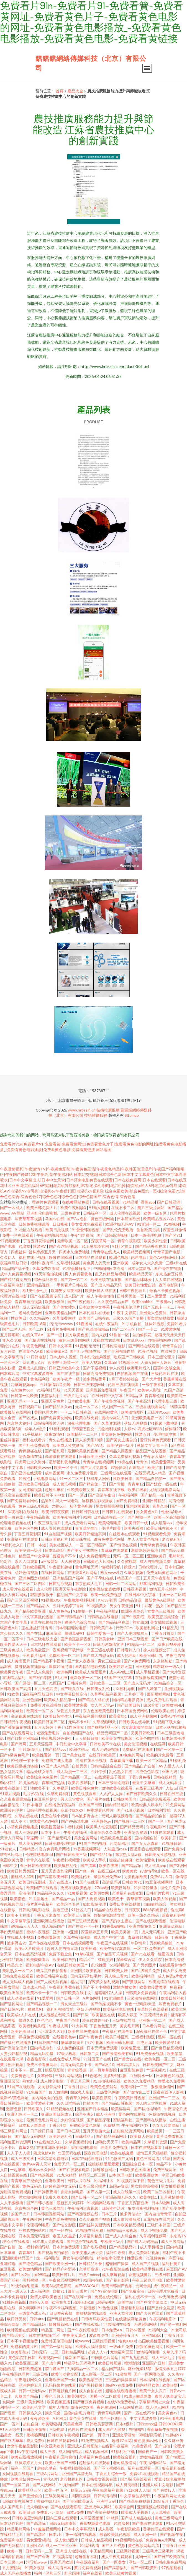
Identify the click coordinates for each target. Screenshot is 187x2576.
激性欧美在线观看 (117, 1788)
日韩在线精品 (165, 1777)
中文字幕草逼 (19, 1920)
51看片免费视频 (61, 1329)
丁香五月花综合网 (39, 1240)
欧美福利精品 (143, 1976)
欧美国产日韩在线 (95, 1318)
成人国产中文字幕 (109, 1937)
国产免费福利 (128, 1500)
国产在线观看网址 (18, 1732)
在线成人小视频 (21, 1937)
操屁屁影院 (55, 2070)
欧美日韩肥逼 (110, 2363)
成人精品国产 (54, 1926)
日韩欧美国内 (125, 1799)
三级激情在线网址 (143, 1998)
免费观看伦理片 (100, 1810)
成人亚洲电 (106, 2114)
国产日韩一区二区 (87, 2197)
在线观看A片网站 (82, 1572)
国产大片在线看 (150, 2313)
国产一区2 (77, 1495)
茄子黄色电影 (82, 1506)
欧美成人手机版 (135, 2512)
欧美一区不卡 (66, 1467)
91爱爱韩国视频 (86, 1229)
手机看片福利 (34, 1655)
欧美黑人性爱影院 (102, 1826)
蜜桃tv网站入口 (115, 1417)
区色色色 (45, 2020)
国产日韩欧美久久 (142, 1793)
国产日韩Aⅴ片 (12, 2009)
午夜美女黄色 (75, 2335)
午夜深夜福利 (88, 2562)
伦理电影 (139, 1257)
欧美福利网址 (148, 1627)
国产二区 (37, 1329)
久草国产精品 (27, 2396)
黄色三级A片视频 (34, 1506)
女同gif (8, 2401)
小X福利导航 (124, 1688)
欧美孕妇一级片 (121, 1445)
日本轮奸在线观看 (46, 1644)
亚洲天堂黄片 (53, 1401)
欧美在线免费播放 (84, 2031)
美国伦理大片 (46, 1412)
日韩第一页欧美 (25, 1395)
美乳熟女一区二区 (18, 1970)
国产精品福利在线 (114, 1622)
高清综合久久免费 (106, 1832)
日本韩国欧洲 (129, 1218)
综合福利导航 (46, 1279)
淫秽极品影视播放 (98, 1500)
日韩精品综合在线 (106, 1766)
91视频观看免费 (157, 1533)
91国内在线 (93, 2280)
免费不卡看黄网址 (42, 2064)
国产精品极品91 (123, 2247)
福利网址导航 (12, 1710)
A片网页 (60, 2418)
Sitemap (132, 1115)
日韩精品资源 (130, 1600)
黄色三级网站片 (169, 2517)
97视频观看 (10, 1240)
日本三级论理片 (162, 1356)
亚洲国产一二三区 (164, 2097)
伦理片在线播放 (82, 2429)
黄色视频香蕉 (85, 1793)
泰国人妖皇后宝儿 (170, 2396)
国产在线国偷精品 (94, 1329)
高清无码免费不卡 (76, 2064)
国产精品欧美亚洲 (31, 1611)
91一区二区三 (71, 1478)
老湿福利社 (171, 1539)
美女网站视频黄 (161, 1318)
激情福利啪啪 (133, 2307)
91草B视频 (84, 1954)
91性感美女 (74, 1727)
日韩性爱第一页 (101, 1633)
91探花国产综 (46, 2042)
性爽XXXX (127, 2341)
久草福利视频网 (153, 2236)
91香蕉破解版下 (77, 1268)
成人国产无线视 (112, 2429)
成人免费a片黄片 (172, 1976)
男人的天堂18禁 (89, 1439)
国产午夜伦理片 (81, 1301)
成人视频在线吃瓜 (55, 2014)
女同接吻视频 (31, 1489)
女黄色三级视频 (161, 1611)
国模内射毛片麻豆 (79, 2412)
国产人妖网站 (44, 2484)
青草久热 (160, 1506)
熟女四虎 (140, 1622)
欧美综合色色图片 (42, 1777)
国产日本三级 (69, 2130)
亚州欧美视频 (138, 1506)
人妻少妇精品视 (14, 2053)
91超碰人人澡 (138, 2490)
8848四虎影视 (155, 1909)
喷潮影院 (132, 2363)
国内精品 (174, 2247)
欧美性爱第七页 (40, 2103)
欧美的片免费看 (160, 1755)
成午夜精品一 (165, 2285)
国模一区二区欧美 (106, 2396)
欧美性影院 (102, 2097)
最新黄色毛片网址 (42, 2119)
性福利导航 (111, 1567)
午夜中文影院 (125, 1312)
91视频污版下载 (131, 2180)
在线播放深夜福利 (60, 1804)
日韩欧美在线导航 (135, 1721)
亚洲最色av (102, 1821)
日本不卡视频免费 (23, 2341)
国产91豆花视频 (131, 1810)
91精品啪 (130, 1202)
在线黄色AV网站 (44, 1821)
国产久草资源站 (108, 1423)
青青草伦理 (155, 1395)
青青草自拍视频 (29, 1301)
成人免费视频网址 (95, 1556)
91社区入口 (81, 1909)
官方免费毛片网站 (55, 1849)
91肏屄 (25, 1246)
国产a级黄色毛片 (15, 1755)
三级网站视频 (128, 2551)
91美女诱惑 (142, 2446)
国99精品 (42, 2274)
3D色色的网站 (131, 1755)
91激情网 (123, 2374)
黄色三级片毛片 (161, 2180)
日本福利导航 (159, 1810)
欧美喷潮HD (172, 1705)
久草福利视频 (69, 1262)
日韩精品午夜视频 (16, 1721)
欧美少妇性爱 (156, 1240)
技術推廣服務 (108, 1110)
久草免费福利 (59, 1793)
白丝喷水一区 (142, 2075)
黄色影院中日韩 (22, 2357)
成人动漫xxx (162, 1522)
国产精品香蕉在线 (151, 1246)
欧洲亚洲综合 (133, 1611)
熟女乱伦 (30, 2081)
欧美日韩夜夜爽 (56, 1511)
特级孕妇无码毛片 (80, 2363)
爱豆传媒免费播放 (169, 2479)
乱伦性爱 (99, 1965)
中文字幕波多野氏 (38, 1373)
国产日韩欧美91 (144, 2567)
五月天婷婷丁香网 (68, 1605)
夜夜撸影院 (37, 2059)
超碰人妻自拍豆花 (63, 1948)
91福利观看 (59, 1428)
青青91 (142, 1462)
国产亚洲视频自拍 (119, 1351)
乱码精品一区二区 (83, 2368)
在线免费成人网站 (65, 2059)
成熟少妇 (106, 1959)
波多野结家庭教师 (105, 1589)
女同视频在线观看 (18, 2473)
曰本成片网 (10, 1373)
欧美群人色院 (142, 2136)
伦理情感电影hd (39, 1854)
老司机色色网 (31, 1312)
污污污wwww (61, 1323)
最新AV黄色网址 (14, 2097)
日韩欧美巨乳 (34, 1567)
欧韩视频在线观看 (23, 2329)
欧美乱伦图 (81, 1876)
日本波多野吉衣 (85, 1815)
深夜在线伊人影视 (169, 2092)
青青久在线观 (38, 1860)
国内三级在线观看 (62, 2517)
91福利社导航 (49, 1390)
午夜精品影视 (38, 1517)
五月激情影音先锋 (55, 1384)
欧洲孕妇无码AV (120, 1224)
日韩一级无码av (33, 2390)
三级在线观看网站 (151, 1406)
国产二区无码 (14, 1329)
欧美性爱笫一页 (46, 1755)
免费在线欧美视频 (76, 1887)
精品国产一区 (129, 1578)
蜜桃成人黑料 (23, 1876)
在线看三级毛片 (149, 1788)
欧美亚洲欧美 (147, 2175)
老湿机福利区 (72, 2479)
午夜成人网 (59, 2025)
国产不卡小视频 (97, 1987)
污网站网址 (119, 1843)
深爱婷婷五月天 (95, 1931)
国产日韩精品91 (71, 1616)
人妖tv (129, 1428)
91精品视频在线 (60, 2108)
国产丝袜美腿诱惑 (95, 2224)
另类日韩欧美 (143, 1732)
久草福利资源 (156, 2142)
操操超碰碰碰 (121, 1860)
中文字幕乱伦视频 (38, 1616)
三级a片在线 (176, 1262)
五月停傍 (8, 1351)
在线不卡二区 (123, 1207)
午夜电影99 (156, 1826)
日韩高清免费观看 (155, 1799)
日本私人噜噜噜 (33, 2125)
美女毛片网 (130, 2025)
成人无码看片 (170, 1782)
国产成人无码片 (138, 1683)
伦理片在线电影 (14, 1296)
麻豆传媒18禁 (140, 2368)
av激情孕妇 (149, 1871)
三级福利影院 (144, 2036)
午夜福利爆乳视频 (91, 1716)
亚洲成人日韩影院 (83, 2446)
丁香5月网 (58, 2125)
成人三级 (48, 2451)
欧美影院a (20, 2352)
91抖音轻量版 (146, 1887)
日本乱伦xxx (134, 1340)
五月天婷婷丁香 (48, 1727)
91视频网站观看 (101, 2202)
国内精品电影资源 (91, 1666)
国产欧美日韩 (129, 1705)
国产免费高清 (133, 2291)
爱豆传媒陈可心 (96, 2020)
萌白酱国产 (55, 2368)
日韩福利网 (105, 2302)
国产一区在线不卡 (140, 2412)
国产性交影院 (65, 2224)
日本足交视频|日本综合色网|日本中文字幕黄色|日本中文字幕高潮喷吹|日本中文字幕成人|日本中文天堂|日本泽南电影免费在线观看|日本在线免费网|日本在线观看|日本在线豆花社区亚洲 (93, 1180)
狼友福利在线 (173, 2468)
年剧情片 (139, 1943)
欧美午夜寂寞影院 (115, 1948)
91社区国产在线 (97, 2059)
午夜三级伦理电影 (148, 2280)
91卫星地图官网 (95, 1246)
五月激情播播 (172, 2197)
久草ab (110, 1362)
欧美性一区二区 (40, 1710)
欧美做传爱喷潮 (153, 1987)
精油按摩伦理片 (111, 2258)
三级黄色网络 (108, 2092)
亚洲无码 (170, 1771)
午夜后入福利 (155, 1456)
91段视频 (88, 2307)
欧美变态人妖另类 (88, 2252)
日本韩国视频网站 (49, 2213)
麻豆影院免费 (132, 2070)
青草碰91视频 (140, 1937)
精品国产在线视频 (151, 1450)
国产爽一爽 (85, 1871)
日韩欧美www (39, 1467)
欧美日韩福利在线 (52, 1976)
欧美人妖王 (127, 2014)
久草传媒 (45, 2075)
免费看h (176, 1987)
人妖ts (171, 1788)
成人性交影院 (52, 2081)
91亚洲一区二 (149, 1224)
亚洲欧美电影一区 (147, 1417)
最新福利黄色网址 (65, 1462)
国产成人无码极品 (143, 2241)
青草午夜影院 (129, 1240)
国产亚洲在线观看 (27, 1473)
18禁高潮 (178, 1406)
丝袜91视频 (155, 1323)
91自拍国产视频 (58, 1533)
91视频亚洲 (128, 1362)
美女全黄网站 (86, 1837)
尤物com (59, 1506)
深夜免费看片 (171, 2003)
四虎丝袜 (18, 1251)
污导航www (37, 2562)
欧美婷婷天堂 (121, 1666)
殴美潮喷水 (77, 2396)
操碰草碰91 (74, 1633)
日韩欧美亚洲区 (93, 1456)
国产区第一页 (99, 2191)
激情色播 (14, 2108)
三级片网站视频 (69, 2075)
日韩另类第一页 (131, 1296)
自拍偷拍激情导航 (109, 1915)
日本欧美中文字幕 (95, 1307)
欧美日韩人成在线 (101, 1290)
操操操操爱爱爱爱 (104, 2164)
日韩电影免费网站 (170, 2562)
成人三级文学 (23, 2158)
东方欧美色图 (77, 1334)
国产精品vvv (56, 1749)
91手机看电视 (172, 2418)
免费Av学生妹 (172, 1716)
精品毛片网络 (19, 2529)
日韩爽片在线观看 (118, 1511)
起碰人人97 (98, 2352)
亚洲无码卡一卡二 (23, 1401)
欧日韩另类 (17, 2318)
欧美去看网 (134, 1528)
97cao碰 (101, 1887)
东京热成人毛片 (89, 1583)
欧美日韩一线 (137, 1522)
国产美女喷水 (65, 1307)
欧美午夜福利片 (67, 1517)
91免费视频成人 (95, 2440)
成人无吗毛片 (153, 1931)
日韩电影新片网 (63, 2390)
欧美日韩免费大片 (42, 1207)
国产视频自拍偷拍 (54, 2252)
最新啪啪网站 (159, 1694)
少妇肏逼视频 (72, 2119)
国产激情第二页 (137, 2092)
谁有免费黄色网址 (109, 1539)
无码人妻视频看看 (117, 1815)
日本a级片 (125, 2423)
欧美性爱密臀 (76, 1705)
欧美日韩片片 (64, 2274)
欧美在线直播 (122, 2153)
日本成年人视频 (63, 1356)
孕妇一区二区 (141, 2562)
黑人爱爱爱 (157, 1296)
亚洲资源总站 (171, 1926)
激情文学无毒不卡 (153, 1445)
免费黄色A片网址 (161, 2540)
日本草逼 (8, 2252)
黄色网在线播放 (132, 2114)
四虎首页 (151, 1705)
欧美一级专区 (156, 1213)
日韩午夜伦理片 (133, 1290)
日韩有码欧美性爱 (97, 2318)
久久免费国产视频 (95, 2219)
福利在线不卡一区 (141, 2296)
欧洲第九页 (61, 2302)
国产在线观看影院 (66, 2506)
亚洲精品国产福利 (68, 1578)
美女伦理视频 (136, 1743)
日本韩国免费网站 (133, 1710)
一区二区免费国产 (149, 1948)
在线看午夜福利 (115, 2446)
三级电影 (57, 2429)
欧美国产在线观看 (42, 1887)
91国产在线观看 (21, 2086)
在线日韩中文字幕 (108, 1395)
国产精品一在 (153, 1495)
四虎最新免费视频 (101, 1390)
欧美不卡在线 (19, 1915)
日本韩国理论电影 (71, 1627)
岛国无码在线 (70, 2153)
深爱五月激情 (174, 1229)
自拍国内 (91, 2103)
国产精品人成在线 (94, 1699)
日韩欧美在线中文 (76, 1992)
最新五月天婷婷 (70, 2202)
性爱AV (40, 1246)
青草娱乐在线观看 (153, 2009)
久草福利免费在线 (95, 2457)
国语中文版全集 (167, 1368)
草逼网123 (35, 1837)
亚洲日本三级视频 (133, 1638)
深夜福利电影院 (84, 2147)
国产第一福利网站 (57, 2346)
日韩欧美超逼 (31, 2368)
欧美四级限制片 (82, 1782)
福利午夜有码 (42, 1262)
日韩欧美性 (175, 1583)
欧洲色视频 (119, 1257)
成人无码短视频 (36, 1307)
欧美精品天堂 (141, 1274)
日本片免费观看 (67, 2247)
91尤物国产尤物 (119, 2158)
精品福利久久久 (51, 1893)
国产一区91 (10, 2423)
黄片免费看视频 (170, 2136)
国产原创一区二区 (31, 1683)
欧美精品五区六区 (159, 1218)
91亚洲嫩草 (114, 1998)
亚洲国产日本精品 (93, 2108)
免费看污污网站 (50, 2512)
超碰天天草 (39, 2302)
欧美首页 (155, 2130)
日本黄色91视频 (170, 2075)
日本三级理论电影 (114, 1782)
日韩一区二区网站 (121, 1583)
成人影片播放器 (127, 2219)
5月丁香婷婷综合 (124, 1379)
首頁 (59, 90)
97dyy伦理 (107, 1600)
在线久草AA (33, 1334)
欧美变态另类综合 (164, 1616)
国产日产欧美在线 (167, 1638)
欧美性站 (126, 2302)
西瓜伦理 (137, 1467)
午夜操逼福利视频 (108, 2490)
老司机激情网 (125, 2462)
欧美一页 (15, 2551)
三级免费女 (71, 1213)
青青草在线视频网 (99, 1462)
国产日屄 (81, 2014)
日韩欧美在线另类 (18, 2501)
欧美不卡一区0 (77, 1644)
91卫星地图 (39, 1898)
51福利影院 (120, 1965)
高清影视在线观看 (61, 1456)
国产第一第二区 (74, 1279)
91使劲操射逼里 (25, 2285)
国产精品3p (131, 1865)
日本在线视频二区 (44, 2335)
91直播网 (84, 1323)
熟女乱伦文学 (12, 1771)
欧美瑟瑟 (174, 2053)
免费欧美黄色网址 (85, 2125)
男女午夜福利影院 (78, 2258)
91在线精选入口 (48, 2142)
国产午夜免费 (91, 2036)
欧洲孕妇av (79, 1749)
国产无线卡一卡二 (159, 1307)
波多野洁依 (99, 2335)
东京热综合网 (27, 2208)
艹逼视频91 (156, 2070)
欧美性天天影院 (77, 1915)
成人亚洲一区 (146, 2534)
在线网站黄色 (106, 1412)
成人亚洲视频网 (144, 1716)
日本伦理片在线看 (95, 1312)
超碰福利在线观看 (95, 2462)
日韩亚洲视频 (135, 1589)
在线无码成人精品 (150, 1473)
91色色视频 (108, 2307)
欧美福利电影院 (33, 2025)
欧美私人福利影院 (91, 2346)
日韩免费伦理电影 (61, 1843)
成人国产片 (74, 1296)
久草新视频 (134, 1572)
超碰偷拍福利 (87, 2556)
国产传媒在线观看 (44, 1943)
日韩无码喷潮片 (63, 2523)
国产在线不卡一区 (84, 1926)
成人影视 (106, 2529)
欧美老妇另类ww (26, 2479)
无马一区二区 (87, 1406)
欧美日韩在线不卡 (162, 1528)
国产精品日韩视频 (117, 2103)
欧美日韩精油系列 (91, 1533)
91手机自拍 (132, 1323)
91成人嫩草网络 (138, 2396)
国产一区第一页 (170, 1749)
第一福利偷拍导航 (34, 2247)
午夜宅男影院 (82, 1235)
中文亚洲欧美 (53, 2446)
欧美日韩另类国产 (23, 1871)
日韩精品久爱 (91, 2263)
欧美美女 (129, 1871)
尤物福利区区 (122, 2352)
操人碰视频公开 (157, 1649)
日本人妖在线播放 (170, 1727)
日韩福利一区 (95, 1213)
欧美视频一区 (51, 2357)
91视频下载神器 (164, 1423)
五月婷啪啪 (10, 1334)
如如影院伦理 (95, 1904)
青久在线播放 (61, 1439)
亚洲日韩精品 (154, 1500)
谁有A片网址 (11, 1854)
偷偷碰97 (173, 1428)
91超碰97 (173, 2435)
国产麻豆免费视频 (89, 2401)
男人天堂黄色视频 (144, 1539)
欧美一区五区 (56, 2490)
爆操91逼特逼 (61, 1666)
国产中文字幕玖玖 (152, 2302)
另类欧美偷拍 (161, 1943)
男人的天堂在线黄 (151, 2103)
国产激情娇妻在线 (16, 1727)
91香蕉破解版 (114, 1926)
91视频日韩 (172, 1843)
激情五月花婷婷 (163, 1589)
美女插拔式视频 (164, 1622)
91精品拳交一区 (168, 1683)
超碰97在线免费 (119, 2385)
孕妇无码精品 (12, 1931)
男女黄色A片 (147, 1511)
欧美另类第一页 (125, 1931)
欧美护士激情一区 (64, 1362)
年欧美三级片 (113, 2241)
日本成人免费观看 (48, 2241)
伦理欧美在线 (163, 1710)
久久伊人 (8, 1257)
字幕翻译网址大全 (155, 2401)
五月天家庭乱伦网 (57, 1871)
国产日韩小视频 (40, 2202)
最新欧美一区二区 (73, 1240)
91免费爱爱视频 (150, 2053)
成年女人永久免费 (147, 1262)
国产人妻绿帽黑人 (133, 1633)
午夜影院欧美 (129, 2529)
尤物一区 (143, 2556)
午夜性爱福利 (75, 1832)
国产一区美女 (115, 2562)
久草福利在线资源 (128, 1893)
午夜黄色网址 (34, 1345)
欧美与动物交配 (65, 2374)
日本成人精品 (34, 1987)
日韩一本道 (37, 1544)
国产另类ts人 (164, 2490)
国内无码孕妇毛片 (86, 1976)
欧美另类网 (99, 1893)
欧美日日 (26, 2512)
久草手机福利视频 (106, 1694)
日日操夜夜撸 (46, 2191)
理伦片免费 (170, 1887)
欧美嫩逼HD (56, 1351)
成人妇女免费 (174, 1970)
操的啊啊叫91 (31, 2307)
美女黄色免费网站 (117, 1434)
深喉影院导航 (151, 2435)
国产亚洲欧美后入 (78, 2501)
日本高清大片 (128, 2064)
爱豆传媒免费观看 (156, 1439)
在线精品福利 (14, 1677)
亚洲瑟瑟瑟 (10, 2081)
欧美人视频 (92, 1362)
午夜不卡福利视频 (61, 2307)
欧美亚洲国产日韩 (61, 2462)
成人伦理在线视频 (125, 1213)
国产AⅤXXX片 (87, 2285)
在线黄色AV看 (31, 1351)
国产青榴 (117, 1484)
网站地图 (103, 1149)
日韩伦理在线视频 (42, 1810)
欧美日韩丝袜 (173, 1998)
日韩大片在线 (79, 2180)
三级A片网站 (47, 2473)
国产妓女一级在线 (162, 1484)
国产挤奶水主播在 (117, 1920)
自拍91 (59, 2291)
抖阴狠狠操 (81, 2495)
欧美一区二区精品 (152, 1760)
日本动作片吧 (12, 2523)
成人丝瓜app (155, 1865)
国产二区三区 (124, 1329)
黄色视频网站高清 (144, 2545)
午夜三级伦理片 (48, 1522)
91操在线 (125, 1462)
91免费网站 (175, 1804)
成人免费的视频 (70, 2048)
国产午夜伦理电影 (83, 2329)
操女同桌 (53, 2412)
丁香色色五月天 (103, 2025)
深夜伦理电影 (79, 1423)
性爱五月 (143, 1434)
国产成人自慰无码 (99, 1655)
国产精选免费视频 (135, 2501)
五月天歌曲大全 (97, 2130)
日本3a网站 (55, 1550)
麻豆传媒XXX (72, 1810)
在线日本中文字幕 (141, 1594)
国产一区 (156, 1821)
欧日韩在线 (81, 1539)
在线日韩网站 (53, 1572)
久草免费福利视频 (125, 1456)
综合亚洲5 (84, 2114)
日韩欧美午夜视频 (64, 2435)
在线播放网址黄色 (131, 2318)
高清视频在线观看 (27, 1716)
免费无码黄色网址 (162, 1572)
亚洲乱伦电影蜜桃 (42, 1213)
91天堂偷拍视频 (48, 1274)
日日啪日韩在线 (86, 1511)
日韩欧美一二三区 (105, 1683)
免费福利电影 (12, 2540)
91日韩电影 (36, 1356)
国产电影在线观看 (148, 2523)
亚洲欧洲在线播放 (49, 1920)
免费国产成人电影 (57, 1760)
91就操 (112, 2517)
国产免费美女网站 (57, 1417)
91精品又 (170, 1627)
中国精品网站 (102, 2551)
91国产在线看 (87, 1882)
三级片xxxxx (89, 2274)
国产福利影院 (118, 2280)
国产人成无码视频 (52, 1981)
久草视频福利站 (79, 2142)
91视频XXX (51, 1600)
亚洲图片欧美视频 (86, 1970)
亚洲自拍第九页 (143, 1926)
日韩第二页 (90, 2053)
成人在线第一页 (127, 2191)
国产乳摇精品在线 (63, 2318)
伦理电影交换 (165, 1434)
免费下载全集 (61, 1954)
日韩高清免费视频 (99, 1373)
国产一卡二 (148, 1329)
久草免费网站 (64, 1318)
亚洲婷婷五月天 (125, 2335)
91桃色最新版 (14, 2302)
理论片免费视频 (115, 2147)
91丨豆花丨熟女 (150, 1605)
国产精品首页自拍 (16, 1279)
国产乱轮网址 (12, 2003)
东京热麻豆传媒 (169, 1274)
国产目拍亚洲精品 (23, 1738)
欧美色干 (116, 1898)
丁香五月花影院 (28, 1533)
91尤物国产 (69, 2484)
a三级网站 (49, 1561)
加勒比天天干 (107, 2142)
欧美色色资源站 (104, 2086)
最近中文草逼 (144, 1782)
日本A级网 (161, 2202)
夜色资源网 (107, 2407)
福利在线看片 (34, 1439)
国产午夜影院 (133, 1616)
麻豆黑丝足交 (46, 1799)
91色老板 (93, 2075)
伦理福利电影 (38, 2224)
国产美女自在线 (128, 2059)
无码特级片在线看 (61, 2385)
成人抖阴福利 (128, 2484)
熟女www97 (111, 1572)
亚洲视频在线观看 (153, 2506)
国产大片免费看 (94, 1467)
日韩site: (37, 2318)
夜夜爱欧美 (40, 2418)
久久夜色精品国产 (113, 1301)
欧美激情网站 (31, 2269)
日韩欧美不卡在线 (106, 1743)
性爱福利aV (171, 1511)
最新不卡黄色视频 (165, 1290)
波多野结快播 (115, 2075)
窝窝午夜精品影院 (23, 2446)
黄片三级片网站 (151, 1207)
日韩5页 (161, 1937)
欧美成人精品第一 (60, 1699)
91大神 (61, 1677)
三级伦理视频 (104, 2341)
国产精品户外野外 (61, 2269)
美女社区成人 (61, 1544)
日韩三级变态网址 (90, 1384)
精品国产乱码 (113, 2368)
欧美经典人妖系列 (147, 1804)
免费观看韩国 (49, 1937)
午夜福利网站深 (153, 2462)
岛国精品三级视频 (122, 2230)
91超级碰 (122, 2523)
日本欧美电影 (79, 1401)
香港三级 (61, 1909)
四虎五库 (145, 2042)
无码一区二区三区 (129, 1556)
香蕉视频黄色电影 (95, 2523)
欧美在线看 (137, 1489)
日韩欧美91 (132, 1882)
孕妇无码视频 (136, 1423)
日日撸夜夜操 (61, 2313)
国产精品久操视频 (117, 1450)
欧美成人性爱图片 (91, 1672)
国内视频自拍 (146, 1837)
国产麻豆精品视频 (167, 2048)
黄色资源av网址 (148, 2440)
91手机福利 (32, 1434)
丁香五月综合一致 (111, 2473)
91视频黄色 (155, 2258)
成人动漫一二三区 (72, 1771)
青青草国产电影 (167, 1251)
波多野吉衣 (16, 1943)
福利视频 (75, 1826)
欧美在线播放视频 (27, 2457)
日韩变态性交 (83, 1428)
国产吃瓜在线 (72, 1688)
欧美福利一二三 (134, 2086)
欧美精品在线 (104, 2014)
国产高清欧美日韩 (53, 1876)
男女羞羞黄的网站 (137, 1727)
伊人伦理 (117, 1368)
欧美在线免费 (87, 1417)
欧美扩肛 (155, 1467)
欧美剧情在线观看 (164, 1981)
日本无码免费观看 (103, 2048)
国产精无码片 (60, 1837)
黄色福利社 (40, 1379)
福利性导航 (116, 2252)
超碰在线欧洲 (61, 1257)
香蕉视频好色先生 (57, 1738)
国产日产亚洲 (38, 2556)
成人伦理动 (127, 1655)
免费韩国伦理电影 (57, 2341)
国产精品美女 (14, 2335)
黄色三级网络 (148, 2158)
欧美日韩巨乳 (151, 1655)
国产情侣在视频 (168, 1268)
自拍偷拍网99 (159, 1340)
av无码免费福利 (172, 2296)
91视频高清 (63, 2556)
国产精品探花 (99, 2119)
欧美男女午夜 (12, 1672)
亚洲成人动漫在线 (72, 2551)
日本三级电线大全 (42, 1638)
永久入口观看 (27, 1561)
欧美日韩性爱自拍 (141, 1285)
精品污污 (78, 1981)
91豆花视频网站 (159, 1882)
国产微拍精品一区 (103, 1727)
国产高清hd (36, 2523)
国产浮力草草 (12, 2440)
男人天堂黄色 (72, 1799)
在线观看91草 (12, 2059)
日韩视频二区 (31, 1406)
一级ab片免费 (121, 2346)
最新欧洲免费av (108, 1876)
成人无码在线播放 (16, 2573)
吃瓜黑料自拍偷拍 (52, 1970)
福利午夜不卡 (174, 2252)
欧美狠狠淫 (55, 1301)
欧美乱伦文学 (34, 2407)
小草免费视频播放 (23, 1826)
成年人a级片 (36, 1428)
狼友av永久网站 (43, 2169)
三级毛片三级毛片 (158, 2551)
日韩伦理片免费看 (163, 2291)
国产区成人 (29, 1417)
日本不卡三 (51, 1832)
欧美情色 (18, 1898)
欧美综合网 (125, 2506)
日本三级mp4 (12, 2562)
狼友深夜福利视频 (144, 2208)
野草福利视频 (151, 1583)
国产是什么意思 (161, 2307)
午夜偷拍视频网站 (52, 1235)
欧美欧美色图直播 (116, 1837)
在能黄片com (22, 1390)
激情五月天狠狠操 (152, 2153)
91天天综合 (10, 2429)
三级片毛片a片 (76, 1395)
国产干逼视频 (95, 1368)
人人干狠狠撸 (12, 2202)
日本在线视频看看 (78, 1943)
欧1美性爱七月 (35, 1290)
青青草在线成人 (107, 1251)
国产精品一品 (64, 1898)
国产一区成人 (12, 1207)
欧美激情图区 (133, 1412)
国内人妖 (99, 1334)
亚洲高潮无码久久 (121, 2197)
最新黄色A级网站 (160, 1600)
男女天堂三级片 (74, 2003)
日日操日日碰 (42, 2130)
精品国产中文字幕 (34, 1556)
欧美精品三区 (30, 2490)
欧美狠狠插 (51, 2423)
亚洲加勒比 (152, 2335)
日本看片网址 (154, 2025)
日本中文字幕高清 (80, 2529)
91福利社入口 (12, 1544)
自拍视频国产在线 (133, 1373)
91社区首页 (122, 1246)
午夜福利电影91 (163, 2318)
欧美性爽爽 (109, 1865)
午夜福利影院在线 (75, 2468)
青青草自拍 (172, 1345)
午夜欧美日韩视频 (130, 2097)
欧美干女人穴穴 (153, 2390)
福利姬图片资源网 (16, 2142)
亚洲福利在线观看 (23, 1539)
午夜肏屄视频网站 (65, 2280)
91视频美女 (97, 1605)
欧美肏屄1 (118, 1716)
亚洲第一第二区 (152, 2020)
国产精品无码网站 (31, 2136)
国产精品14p (101, 1854)
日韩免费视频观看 (34, 1224)
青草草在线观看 (115, 1550)
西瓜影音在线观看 (146, 1849)
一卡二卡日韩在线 (76, 1412)
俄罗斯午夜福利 (40, 1904)
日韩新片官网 (158, 1893)
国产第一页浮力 (96, 2435)
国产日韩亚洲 (169, 1202)
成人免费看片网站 (80, 1522)
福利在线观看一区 (144, 2468)
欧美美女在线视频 (117, 1738)
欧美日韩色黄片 (85, 1788)
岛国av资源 (119, 2186)
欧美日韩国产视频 (117, 2285)
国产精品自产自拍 (140, 1766)
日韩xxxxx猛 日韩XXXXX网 (159, 2423)
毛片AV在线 (34, 1793)
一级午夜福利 (154, 1384)
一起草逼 (18, 2169)
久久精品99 (39, 1318)
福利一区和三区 (48, 2573)
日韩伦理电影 (114, 1345)
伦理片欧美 (111, 1528)
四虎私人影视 (82, 2092)
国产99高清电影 (75, 1821)
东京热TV (178, 2236)
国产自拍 (8, 2247)
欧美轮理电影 (110, 1522)
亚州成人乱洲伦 (33, 1368)
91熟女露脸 (99, 1207)
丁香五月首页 (163, 1633)
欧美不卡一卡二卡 (42, 1992)
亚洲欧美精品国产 (61, 1312)
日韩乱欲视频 (61, 1583)
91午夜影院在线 (115, 2269)
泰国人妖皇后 (65, 2236)
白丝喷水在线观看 (125, 1533)
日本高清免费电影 (53, 2158)
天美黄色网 (73, 2423)
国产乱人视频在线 (85, 1351)
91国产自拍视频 (93, 1843)
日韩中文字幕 (61, 1345)
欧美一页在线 (12, 1517)
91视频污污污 (87, 1345)
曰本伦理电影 (121, 2175)
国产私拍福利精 (148, 2108)
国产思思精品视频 (83, 1920)
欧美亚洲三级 (27, 2363)
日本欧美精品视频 (129, 2224)
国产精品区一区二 (76, 1777)
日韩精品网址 (74, 2352)
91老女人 (8, 1849)
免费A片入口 (161, 1876)
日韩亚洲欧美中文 (65, 1368)
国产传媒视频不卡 (106, 2003)
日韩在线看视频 (106, 1202)
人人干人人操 (19, 2153)
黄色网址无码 (87, 1567)
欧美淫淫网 (121, 2108)
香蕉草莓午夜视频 (163, 2429)
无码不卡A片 (79, 1721)
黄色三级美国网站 (75, 1340)
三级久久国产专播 (129, 1318)
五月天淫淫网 (41, 1743)
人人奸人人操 (111, 1793)
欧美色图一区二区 (160, 2059)
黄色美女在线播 (83, 2418)
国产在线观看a (88, 2324)
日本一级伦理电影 (147, 1235)
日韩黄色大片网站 (99, 1561)
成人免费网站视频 (144, 2252)
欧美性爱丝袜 (53, 1826)
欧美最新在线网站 (16, 1412)
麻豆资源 (54, 1633)
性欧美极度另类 (81, 1489)
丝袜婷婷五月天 (43, 1251)
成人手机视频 (148, 1672)
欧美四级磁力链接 (23, 1766)
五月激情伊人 (31, 1749)
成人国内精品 (70, 2451)
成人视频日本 (97, 2451)
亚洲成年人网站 (98, 2506)
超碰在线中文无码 (61, 2186)
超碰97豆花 (122, 2440)
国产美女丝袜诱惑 (83, 1550)
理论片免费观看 (46, 1202)
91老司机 (179, 2329)
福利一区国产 (23, 2468)
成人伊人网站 (157, 2407)
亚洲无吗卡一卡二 (23, 2114)
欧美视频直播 (59, 2401)
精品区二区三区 (93, 2175)
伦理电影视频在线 (16, 1522)
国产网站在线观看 (144, 1345)
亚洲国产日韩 (91, 1804)
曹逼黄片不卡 (65, 1556)
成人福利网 (40, 2291)
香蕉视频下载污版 (68, 1649)
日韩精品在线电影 (103, 1616)
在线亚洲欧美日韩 (52, 2147)
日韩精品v (28, 1849)
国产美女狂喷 (74, 1755)
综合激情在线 (31, 1456)
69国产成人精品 (55, 1766)
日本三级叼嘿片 (93, 2186)
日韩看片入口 (129, 1649)
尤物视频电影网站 (165, 1489)
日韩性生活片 (113, 2208)
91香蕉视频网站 (87, 1849)
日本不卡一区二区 (27, 2070)
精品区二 (87, 1959)
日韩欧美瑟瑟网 (100, 2423)
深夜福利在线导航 (23, 1511)
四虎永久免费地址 (75, 1251)
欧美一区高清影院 (170, 1517)
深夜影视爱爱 (170, 1644)
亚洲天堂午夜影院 (71, 1589)
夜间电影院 (169, 1285)
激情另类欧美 (82, 2407)
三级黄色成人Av (33, 2313)
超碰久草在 (55, 1489)
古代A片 (50, 2479)
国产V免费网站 (137, 1661)
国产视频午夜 (172, 2534)
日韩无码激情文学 (109, 1644)
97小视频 (95, 2042)
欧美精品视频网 (137, 1251)
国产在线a (35, 1633)
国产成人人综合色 (121, 2236)
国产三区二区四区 (31, 1583)
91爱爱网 (45, 1998)
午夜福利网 (128, 1495)
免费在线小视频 (55, 1815)
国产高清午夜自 (102, 1495)
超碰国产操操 (117, 2263)
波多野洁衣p (131, 2213)
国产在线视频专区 (46, 1296)
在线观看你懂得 (172, 1965)
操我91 (130, 1567)
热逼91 (47, 1500)
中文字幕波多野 (144, 2418)
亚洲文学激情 (124, 2435)
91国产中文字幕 (118, 1677)
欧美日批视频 (57, 1229)
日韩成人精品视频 (97, 2540)
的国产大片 (21, 2213)
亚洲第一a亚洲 (66, 1931)
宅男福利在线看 (117, 2324)
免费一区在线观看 (18, 1235)
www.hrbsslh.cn (82, 1110)
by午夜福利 (27, 2451)
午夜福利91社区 (135, 2125)
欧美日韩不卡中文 (50, 1495)
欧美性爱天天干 (14, 1644)
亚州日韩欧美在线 (36, 1865)
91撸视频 (172, 1224)
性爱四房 (166, 1954)
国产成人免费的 (40, 1672)
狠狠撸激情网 (163, 2086)
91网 (87, 1517)
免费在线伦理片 (108, 2296)
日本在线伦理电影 (87, 2158)
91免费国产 (36, 2092)
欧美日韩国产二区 (50, 1721)
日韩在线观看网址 (63, 2440)
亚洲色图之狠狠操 (34, 1578)
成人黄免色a (60, 1611)
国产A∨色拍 (77, 1218)
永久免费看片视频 (82, 1473)
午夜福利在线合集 (118, 2031)
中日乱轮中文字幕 (72, 1743)
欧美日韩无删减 (33, 1882)
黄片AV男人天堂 (37, 2164)
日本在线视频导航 (98, 2484)
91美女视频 (35, 2567)
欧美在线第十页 (14, 1788)
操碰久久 (27, 2020)
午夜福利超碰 (61, 1567)
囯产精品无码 (132, 1826)
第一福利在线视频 (81, 2534)
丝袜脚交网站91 (33, 2230)
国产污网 (19, 1743)
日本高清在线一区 (109, 1517)
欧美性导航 (121, 1887)
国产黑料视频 (91, 2385)
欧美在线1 (148, 2197)
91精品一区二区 (141, 1644)
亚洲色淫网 (32, 1699)
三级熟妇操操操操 (121, 2379)
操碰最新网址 (105, 2169)
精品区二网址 (53, 2329)
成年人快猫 (58, 2407)
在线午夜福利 (107, 1323)
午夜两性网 (32, 2219)
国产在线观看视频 (151, 1920)
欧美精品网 (131, 2142)
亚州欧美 (121, 1262)
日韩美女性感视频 (160, 1854)
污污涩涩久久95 (51, 2031)
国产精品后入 (38, 1605)
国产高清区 (36, 2534)
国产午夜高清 (140, 1401)
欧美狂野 (170, 2385)
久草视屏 (61, 1788)
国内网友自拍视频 (47, 2097)
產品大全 (75, 90)
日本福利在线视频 (155, 2379)
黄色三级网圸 (103, 1218)
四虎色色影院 (147, 1771)
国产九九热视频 (135, 2357)
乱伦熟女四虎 (121, 1771)
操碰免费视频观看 (34, 2036)
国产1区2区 (21, 2274)
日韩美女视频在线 (102, 2479)
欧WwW (82, 2341)
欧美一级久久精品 (144, 1915)
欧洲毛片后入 (139, 1368)
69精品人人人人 (25, 1926)
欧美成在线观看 (171, 1860)
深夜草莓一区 (103, 1240)
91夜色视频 (148, 1351)
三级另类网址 (57, 2495)
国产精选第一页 (93, 1484)
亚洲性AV (34, 2545)
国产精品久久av (59, 1406)
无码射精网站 (146, 2324)
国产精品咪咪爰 (139, 1279)
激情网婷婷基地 (145, 1550)
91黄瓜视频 (77, 1893)
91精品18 (134, 1395)
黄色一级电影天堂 (141, 2003)
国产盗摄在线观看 (82, 2241)
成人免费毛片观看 (162, 1699)
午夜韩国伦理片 (127, 1307)
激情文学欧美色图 (46, 2296)
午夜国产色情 (68, 2020)
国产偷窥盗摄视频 (76, 1638)
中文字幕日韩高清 (72, 1694)
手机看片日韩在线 (72, 1285)
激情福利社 (51, 1395)
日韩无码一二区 (45, 2352)
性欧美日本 (123, 1478)
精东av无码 (80, 2490)
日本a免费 (75, 2512)
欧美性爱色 (145, 1860)
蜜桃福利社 (123, 2119)
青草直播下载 (122, 1760)
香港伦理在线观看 (159, 2529)
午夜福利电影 (12, 1285)
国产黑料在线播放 (151, 2119)
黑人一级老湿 (67, 1500)
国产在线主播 (69, 1373)
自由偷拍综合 (155, 1904)
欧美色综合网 (27, 1528)
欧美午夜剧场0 (73, 1207)
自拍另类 (80, 1766)
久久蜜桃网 (127, 1561)
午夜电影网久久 (29, 2379)
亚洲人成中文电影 (158, 2484)
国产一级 (55, 1334)
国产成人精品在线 (137, 2517)
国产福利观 (55, 1450)
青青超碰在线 (31, 1450)
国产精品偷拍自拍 (151, 1815)
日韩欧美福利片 (55, 1539)
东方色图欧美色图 (99, 1710)
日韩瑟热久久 (31, 2412)
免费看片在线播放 (46, 1705)
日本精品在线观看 (91, 1257)
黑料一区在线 (170, 2036)
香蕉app (148, 1202)
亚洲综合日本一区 (138, 2164)
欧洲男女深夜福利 (67, 1290)
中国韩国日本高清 (109, 1268)
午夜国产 (127, 1390)
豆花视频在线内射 (159, 2219)
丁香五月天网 (78, 2081)
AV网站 (17, 1213)
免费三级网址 (165, 2169)
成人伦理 (44, 1589)
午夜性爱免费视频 (61, 2219)
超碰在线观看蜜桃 (121, 2390)
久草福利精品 (91, 2236)
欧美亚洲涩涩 (12, 1992)
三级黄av (164, 1301)
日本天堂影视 (139, 1268)
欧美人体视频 (165, 1898)
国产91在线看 (143, 1954)
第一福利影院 (48, 2258)
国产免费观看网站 (23, 1500)
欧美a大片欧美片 (30, 1948)
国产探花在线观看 (136, 2479)
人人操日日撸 (87, 1738)
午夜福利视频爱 (67, 1860)
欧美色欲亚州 (38, 1649)
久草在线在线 (27, 1815)
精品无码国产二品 (113, 1732)
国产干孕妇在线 (101, 1578)
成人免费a (35, 2440)
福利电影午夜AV (40, 1965)
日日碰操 (143, 1666)
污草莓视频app (24, 1384)
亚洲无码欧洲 (62, 2562)
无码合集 (143, 2285)
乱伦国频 (72, 2573)
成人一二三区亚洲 (61, 2545)
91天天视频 (73, 1390)
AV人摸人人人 (171, 1766)
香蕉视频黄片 (140, 2274)
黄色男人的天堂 (97, 1262)
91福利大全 (158, 2329)
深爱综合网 (126, 1959)
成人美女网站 (31, 1843)
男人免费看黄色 (79, 1274)
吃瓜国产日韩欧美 (129, 1356)
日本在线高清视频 (31, 1954)
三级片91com (158, 1412)
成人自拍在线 (91, 2390)
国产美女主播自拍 (122, 1439)
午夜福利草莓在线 (65, 1987)
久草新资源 (89, 2269)
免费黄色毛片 (23, 2075)
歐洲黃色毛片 (12, 1810)
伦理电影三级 (166, 1401)
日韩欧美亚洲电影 (28, 2517)
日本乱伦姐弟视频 (95, 1356)
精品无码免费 (42, 2053)
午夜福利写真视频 (83, 2208)
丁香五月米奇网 (47, 1915)
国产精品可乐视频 (113, 1954)
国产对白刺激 (41, 1677)
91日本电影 (32, 1804)
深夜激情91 (55, 1434)
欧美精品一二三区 (83, 1434)
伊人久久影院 (151, 1959)
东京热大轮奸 (19, 1423)
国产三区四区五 (113, 2418)
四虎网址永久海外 (31, 1462)
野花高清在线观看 (16, 1495)
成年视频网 (54, 1473)
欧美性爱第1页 (168, 2042)
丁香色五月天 (53, 2396)
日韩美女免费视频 (141, 1992)
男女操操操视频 (110, 1506)
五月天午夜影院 (157, 1578)
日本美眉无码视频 (34, 2236)
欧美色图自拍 (147, 1738)
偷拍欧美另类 (149, 1229)
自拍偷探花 (142, 1334)
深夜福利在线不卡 (152, 2031)
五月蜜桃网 (12, 2567)
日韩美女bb (104, 1638)
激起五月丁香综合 (169, 2501)
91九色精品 (66, 2175)
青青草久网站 (78, 2097)
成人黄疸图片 (19, 1661)
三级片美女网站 (31, 2401)
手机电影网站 (45, 1478)
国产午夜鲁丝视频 (109, 1401)
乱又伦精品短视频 (111, 1274)
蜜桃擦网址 (36, 2435)
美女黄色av (168, 2412)
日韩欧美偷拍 (35, 2429)
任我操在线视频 (162, 2114)
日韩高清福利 (106, 2495)
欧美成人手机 (95, 1860)
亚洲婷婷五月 (31, 2385)
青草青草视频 (139, 1898)
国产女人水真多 (145, 1843)
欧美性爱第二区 (135, 2048)
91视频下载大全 (167, 1721)
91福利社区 (104, 2180)
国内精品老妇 (117, 1804)
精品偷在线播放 (108, 1909)
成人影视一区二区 (97, 2374)
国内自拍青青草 (159, 2213)
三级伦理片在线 (165, 1373)
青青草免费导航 (154, 1544)
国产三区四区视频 (23, 1600)
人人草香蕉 (161, 2512)
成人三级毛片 (164, 2357)
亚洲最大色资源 (153, 1312)
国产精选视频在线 (83, 2213)
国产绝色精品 (31, 2263)
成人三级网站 (173, 2241)
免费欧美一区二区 (65, 1655)
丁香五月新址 (76, 2086)
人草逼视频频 (92, 2517)
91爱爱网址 (171, 1329)
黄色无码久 (32, 2186)
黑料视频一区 (34, 2280)
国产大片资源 (174, 1672)
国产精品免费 (173, 1550)
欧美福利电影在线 (119, 2009)
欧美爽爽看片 (38, 1959)
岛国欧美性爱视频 (154, 2341)
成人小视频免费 (154, 2230)
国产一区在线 (61, 2230)
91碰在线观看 (162, 1832)
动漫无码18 (83, 2302)
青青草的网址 (87, 1528)
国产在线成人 (61, 1882)
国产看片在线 (99, 1799)
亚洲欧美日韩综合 (34, 1484)
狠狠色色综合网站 (80, 1622)
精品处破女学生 (40, 1771)
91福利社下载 (123, 2451)
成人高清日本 (60, 2567)
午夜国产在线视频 (113, 1943)
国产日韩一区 (68, 1998)
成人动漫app (37, 2506)
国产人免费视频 (92, 1898)
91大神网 (79, 2025)
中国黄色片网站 (105, 2357)
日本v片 (56, 2534)
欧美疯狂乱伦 (66, 1865)
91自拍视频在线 (107, 2081)
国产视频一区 (139, 1517)
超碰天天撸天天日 (170, 1334)
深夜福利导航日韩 (38, 1694)
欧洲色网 (65, 1672)
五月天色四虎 (46, 1688)
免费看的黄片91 (25, 2346)
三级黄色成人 (12, 1649)
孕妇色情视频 (27, 1572)
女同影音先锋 (50, 2086)
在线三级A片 (109, 1871)
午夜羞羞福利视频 (80, 1600)
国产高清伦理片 (14, 2048)
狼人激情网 (58, 2092)
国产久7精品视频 (64, 1246)
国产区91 (173, 1235)
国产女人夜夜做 (81, 1661)
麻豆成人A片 (33, 1362)
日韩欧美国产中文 (159, 2064)
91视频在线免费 (90, 2230)
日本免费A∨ (112, 2329)
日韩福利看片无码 (49, 1423)
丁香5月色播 (140, 1777)
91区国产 (57, 1683)
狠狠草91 (35, 2009)
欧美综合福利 (125, 2457)
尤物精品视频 (151, 2457)
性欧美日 (19, 1318)
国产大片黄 (151, 1379)
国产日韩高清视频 (113, 1235)
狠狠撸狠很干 (42, 1594)
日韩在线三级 (172, 1793)
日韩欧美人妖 (116, 1970)
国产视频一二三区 (130, 1821)
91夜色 (25, 1478)
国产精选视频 (42, 2175)
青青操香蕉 (77, 2070)
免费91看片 (177, 1323)
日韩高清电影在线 (34, 1909)
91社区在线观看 (29, 1229)
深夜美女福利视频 (104, 1981)
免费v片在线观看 (145, 2473)
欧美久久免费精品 (139, 2081)
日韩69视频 (135, 2329)
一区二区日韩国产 (91, 1544)
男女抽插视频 (173, 2186)
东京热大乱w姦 (128, 1854)
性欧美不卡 (40, 1788)
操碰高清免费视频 (16, 2191)
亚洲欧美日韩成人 (57, 2114)
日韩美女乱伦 (99, 1688)
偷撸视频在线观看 (91, 2313)
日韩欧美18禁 (34, 1323)
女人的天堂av (103, 1705)
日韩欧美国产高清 (16, 1688)
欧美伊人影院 (149, 1390)
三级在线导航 (124, 2020)
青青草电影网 (110, 2412)
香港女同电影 (72, 2191)
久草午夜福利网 (77, 1937)
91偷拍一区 (119, 1334)
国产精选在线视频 (41, 1340)
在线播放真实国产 (151, 1677)
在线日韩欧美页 (103, 1755)
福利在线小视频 (33, 1257)
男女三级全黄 (110, 1661)
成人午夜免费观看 (117, 2556)
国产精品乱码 (34, 2324)
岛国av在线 (54, 1218)
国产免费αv (174, 1849)
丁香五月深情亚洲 (133, 2202)
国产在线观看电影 (75, 2169)
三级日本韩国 (159, 2224)
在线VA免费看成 (122, 2401)
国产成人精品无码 (106, 1285)
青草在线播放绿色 (46, 1622)
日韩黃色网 (77, 1683)
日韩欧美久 (34, 2108)
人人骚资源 (71, 1561)
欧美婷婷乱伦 (61, 2136)
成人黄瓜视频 (65, 1484)
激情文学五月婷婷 (170, 2368)
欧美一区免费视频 (106, 1594)
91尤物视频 (29, 1782)
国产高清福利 (116, 2567)
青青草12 (136, 1484)
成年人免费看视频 (16, 1274)
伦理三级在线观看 (124, 1384)
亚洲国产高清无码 (77, 2473)
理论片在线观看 (16, 2241)
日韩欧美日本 (101, 1627)
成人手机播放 (152, 2247)
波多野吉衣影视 (107, 1340)
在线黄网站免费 (76, 1202)
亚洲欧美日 (156, 1556)
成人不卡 (19, 1821)
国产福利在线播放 (16, 2042)
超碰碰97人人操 (108, 1992)
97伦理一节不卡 (25, 1760)
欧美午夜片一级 (67, 1379)
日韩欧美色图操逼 (135, 2169)
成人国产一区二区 (117, 1406)
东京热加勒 (163, 1661)
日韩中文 (10, 1865)
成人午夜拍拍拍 (101, 1296)
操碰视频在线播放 (31, 1666)
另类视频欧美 (136, 1876)
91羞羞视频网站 (47, 2529)
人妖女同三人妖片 (156, 1362)
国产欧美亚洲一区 (61, 2263)
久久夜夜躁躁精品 (16, 1799)
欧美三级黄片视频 (121, 2573)
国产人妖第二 (150, 1688)
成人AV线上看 (121, 1672)
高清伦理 (27, 1893)
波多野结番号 (95, 1379)
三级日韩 (163, 2274)
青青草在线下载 (111, 1489)
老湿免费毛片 (48, 1732)
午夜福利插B (107, 1611)
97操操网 (119, 1467)
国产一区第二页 (16, 2484)
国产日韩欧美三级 (72, 1854)
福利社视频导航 (61, 2009)
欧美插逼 (89, 1948)
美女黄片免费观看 (87, 1224)
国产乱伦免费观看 (118, 1229)
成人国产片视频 (146, 2263)
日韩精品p (84, 2136)
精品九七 (15, 1965)
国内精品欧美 (148, 2385)
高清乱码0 (111, 1882)
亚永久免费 (12, 1340)
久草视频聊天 (105, 1721)
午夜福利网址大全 (169, 2495)
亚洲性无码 (107, 2501)
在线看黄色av (65, 2036)
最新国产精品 (77, 2357)
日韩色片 (8, 1556)
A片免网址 (92, 1998)
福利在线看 (93, 2573)
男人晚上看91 (116, 1976)
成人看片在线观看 (57, 1528)
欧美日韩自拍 (65, 1959)
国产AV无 (95, 1445)
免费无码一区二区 (70, 2164)
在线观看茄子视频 (110, 1777)
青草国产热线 (54, 1782)
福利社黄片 (172, 2263)
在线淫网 (158, 1743)
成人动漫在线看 (21, 1998)
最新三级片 (78, 2291)
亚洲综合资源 (136, 1832)
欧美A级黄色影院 (57, 2285)
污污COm (125, 1627)
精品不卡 (164, 2164)
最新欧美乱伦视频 (83, 1450)
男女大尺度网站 (166, 2125)
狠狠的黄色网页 (150, 2346)
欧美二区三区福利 (159, 2191)
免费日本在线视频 (125, 1904)
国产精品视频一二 (42, 2003)
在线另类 (169, 1351)
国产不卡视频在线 (109, 2468)
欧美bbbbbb (142, 1301)
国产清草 (88, 1865)
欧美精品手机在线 (148, 2269)
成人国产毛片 (12, 2506)
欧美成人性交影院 (68, 1445)
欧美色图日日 (23, 2031)
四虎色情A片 (44, 2153)
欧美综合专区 (69, 1904)
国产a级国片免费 (146, 1970)
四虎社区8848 (150, 1428)
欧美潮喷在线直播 (106, 1279)
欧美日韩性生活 (59, 1716)
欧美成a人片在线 (22, 2014)
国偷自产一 (148, 2451)
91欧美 (13, 1694)
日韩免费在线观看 (18, 1976)
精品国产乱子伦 (16, 1268)
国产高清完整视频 (103, 2512)
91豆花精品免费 (154, 2014)
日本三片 (109, 2213)
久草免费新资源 (46, 1268)
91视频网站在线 (129, 2540)
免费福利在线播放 (138, 1749)
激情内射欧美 (125, 1987)
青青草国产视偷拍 (27, 2180)
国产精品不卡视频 (49, 1661)
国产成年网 (52, 2363)
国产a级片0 (104, 2064)
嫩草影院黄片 (73, 2042)
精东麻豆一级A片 (168, 1666)
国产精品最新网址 (112, 2136)
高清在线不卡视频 (91, 1760)
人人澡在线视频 (169, 1279)
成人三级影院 (27, 1832)
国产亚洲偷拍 (31, 2495)
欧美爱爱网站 (163, 1462)
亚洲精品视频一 (40, 1285)
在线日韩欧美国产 (73, 1965)
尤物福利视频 (110, 1428)
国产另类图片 (145, 1965)
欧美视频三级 (91, 2379)
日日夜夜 (61, 1224)
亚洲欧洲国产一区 (61, 2379)
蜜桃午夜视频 (38, 1931)
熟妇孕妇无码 (48, 2501)
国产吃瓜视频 (95, 2247)
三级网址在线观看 (116, 1473)
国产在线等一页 (78, 2296)
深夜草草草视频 (29, 1218)
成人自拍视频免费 (155, 1561)
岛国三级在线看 (101, 1649)
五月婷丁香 (134, 1694)
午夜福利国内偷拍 (61, 2457)
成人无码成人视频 (18, 1981)
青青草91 (27, 2252)
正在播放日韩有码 (37, 1627)
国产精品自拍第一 (151, 1478)
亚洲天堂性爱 (122, 2313)
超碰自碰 (31, 2423)
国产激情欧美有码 (118, 2053)
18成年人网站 (98, 1478)
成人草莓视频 (114, 2274)
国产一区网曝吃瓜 (149, 2374)
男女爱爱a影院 (39, 2540)
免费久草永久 (57, 2197)
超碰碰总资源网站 (129, 2130)
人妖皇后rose (116, 1849)
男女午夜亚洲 (122, 1605)
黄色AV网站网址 (164, 1257)
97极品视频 (67, 2053)
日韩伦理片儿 (150, 1567)
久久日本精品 (69, 2103)
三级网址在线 (131, 2407)
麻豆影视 (8, 2269)
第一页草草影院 (104, 2070)
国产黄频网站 (134, 1981)
